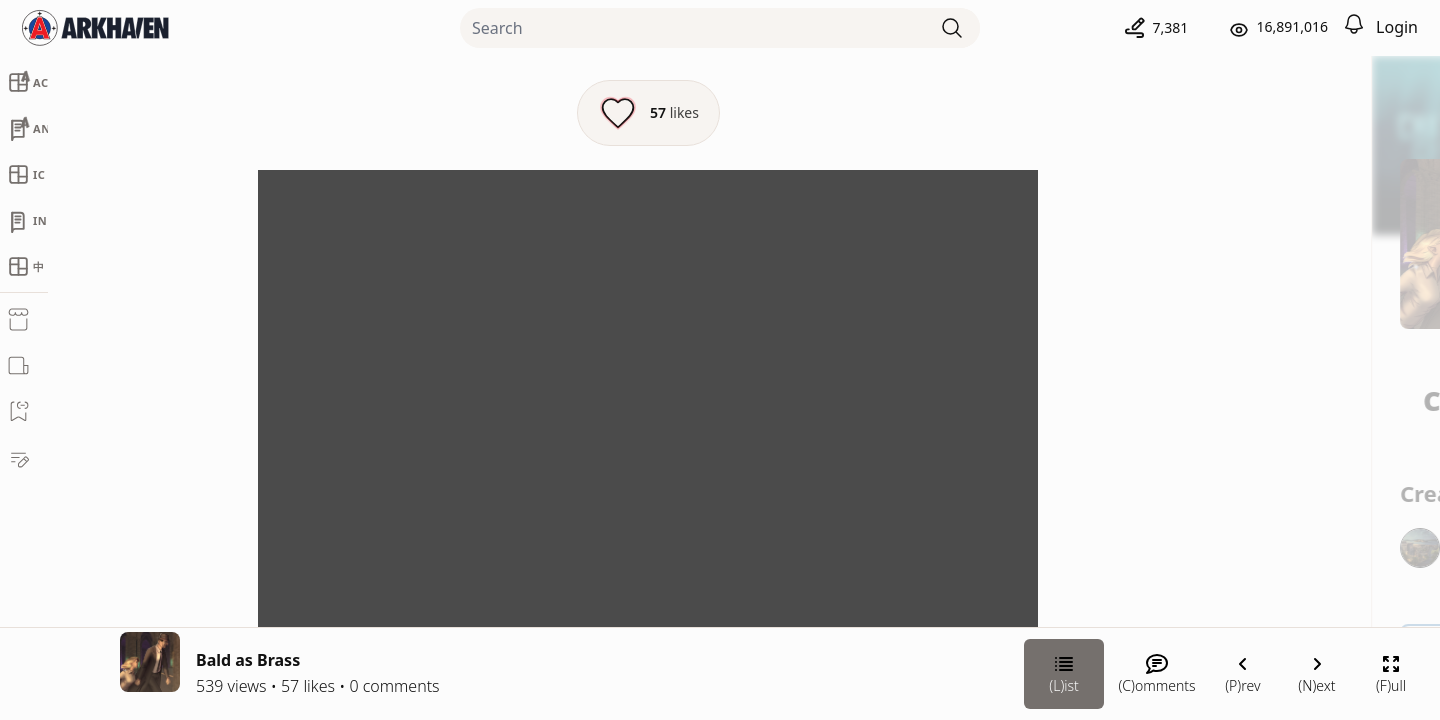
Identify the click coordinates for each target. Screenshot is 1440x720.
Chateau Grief (1215, 386)
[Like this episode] (533, 113)
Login (1397, 27)
